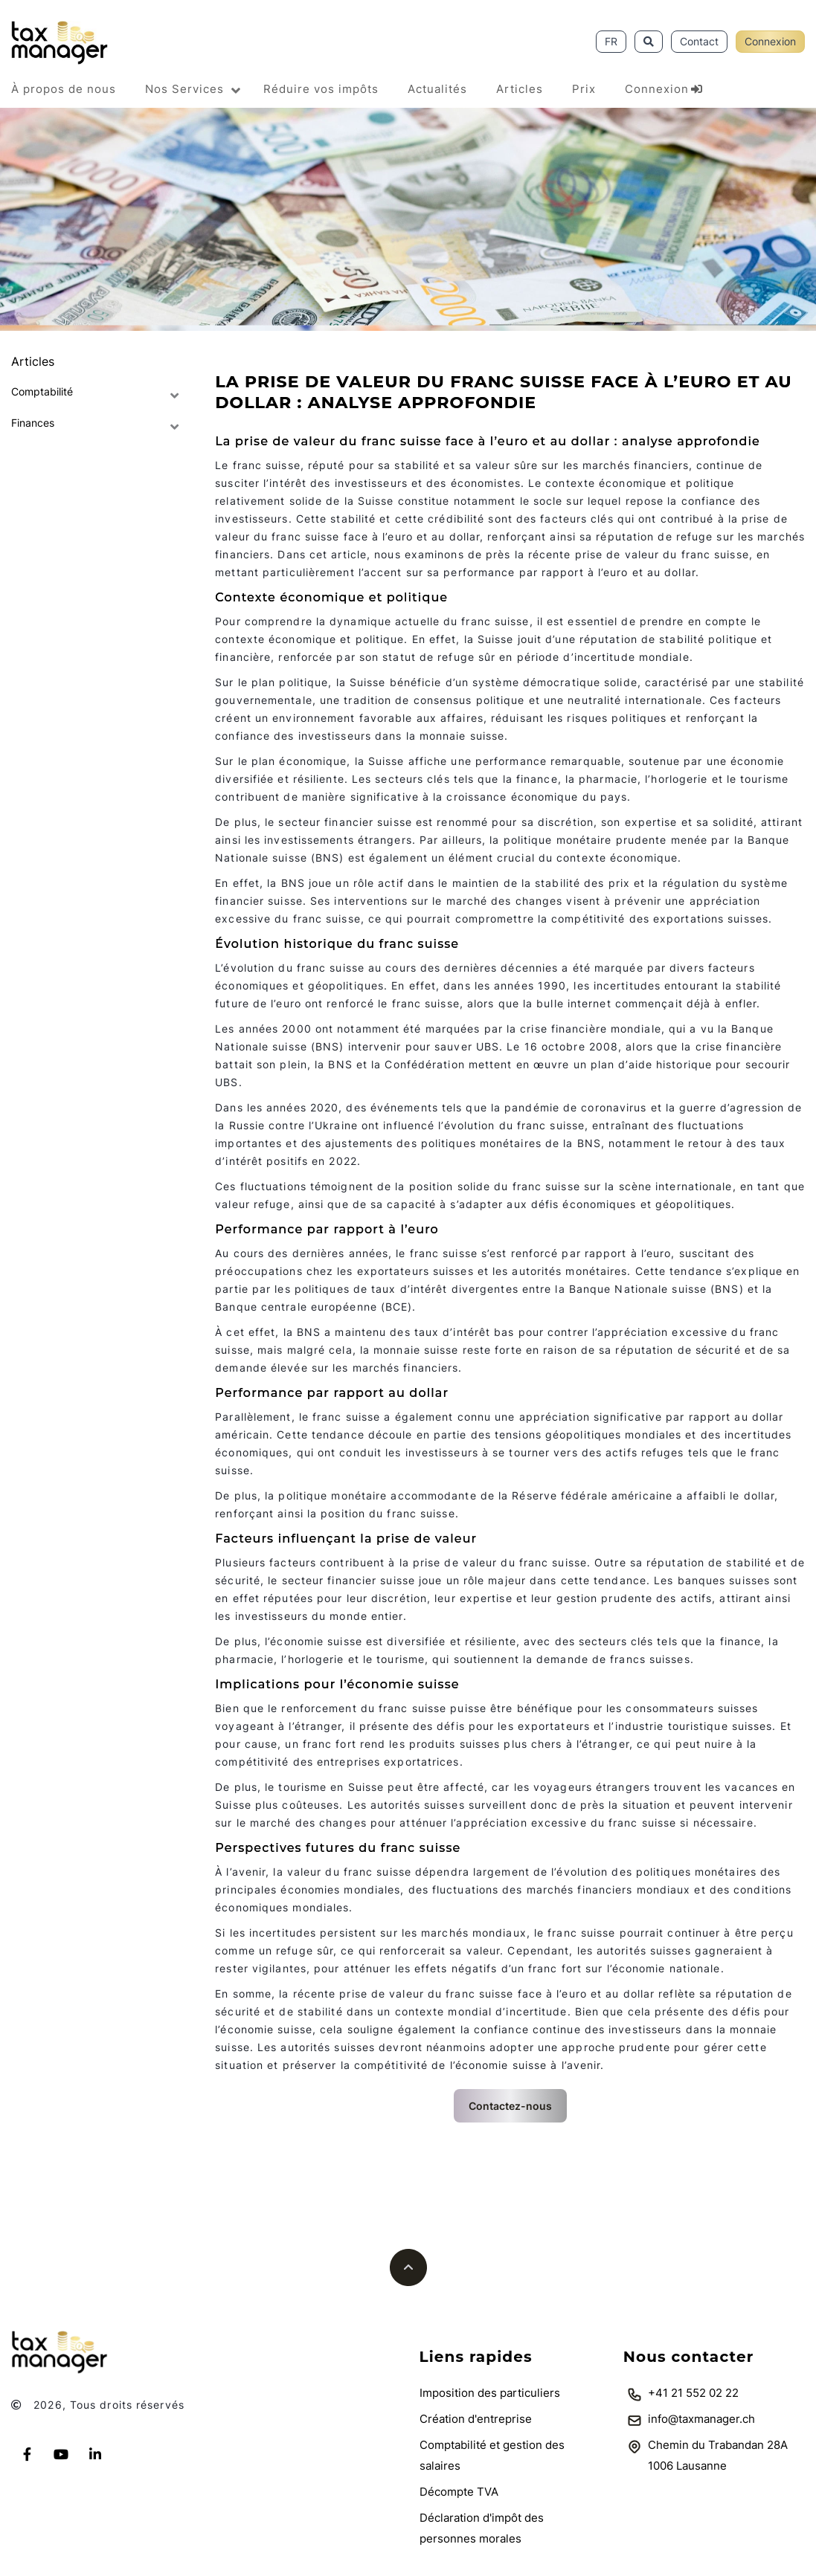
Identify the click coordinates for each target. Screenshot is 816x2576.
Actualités (437, 89)
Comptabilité (42, 391)
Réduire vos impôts (321, 89)
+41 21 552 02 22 (693, 2393)
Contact (699, 41)
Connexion (770, 41)
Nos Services (184, 89)
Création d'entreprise (476, 2419)
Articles (519, 89)
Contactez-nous (510, 2105)
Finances (32, 422)
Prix (584, 89)
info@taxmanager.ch (701, 2419)
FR (611, 41)
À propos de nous (63, 89)
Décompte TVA (459, 2492)
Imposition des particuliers (490, 2393)
